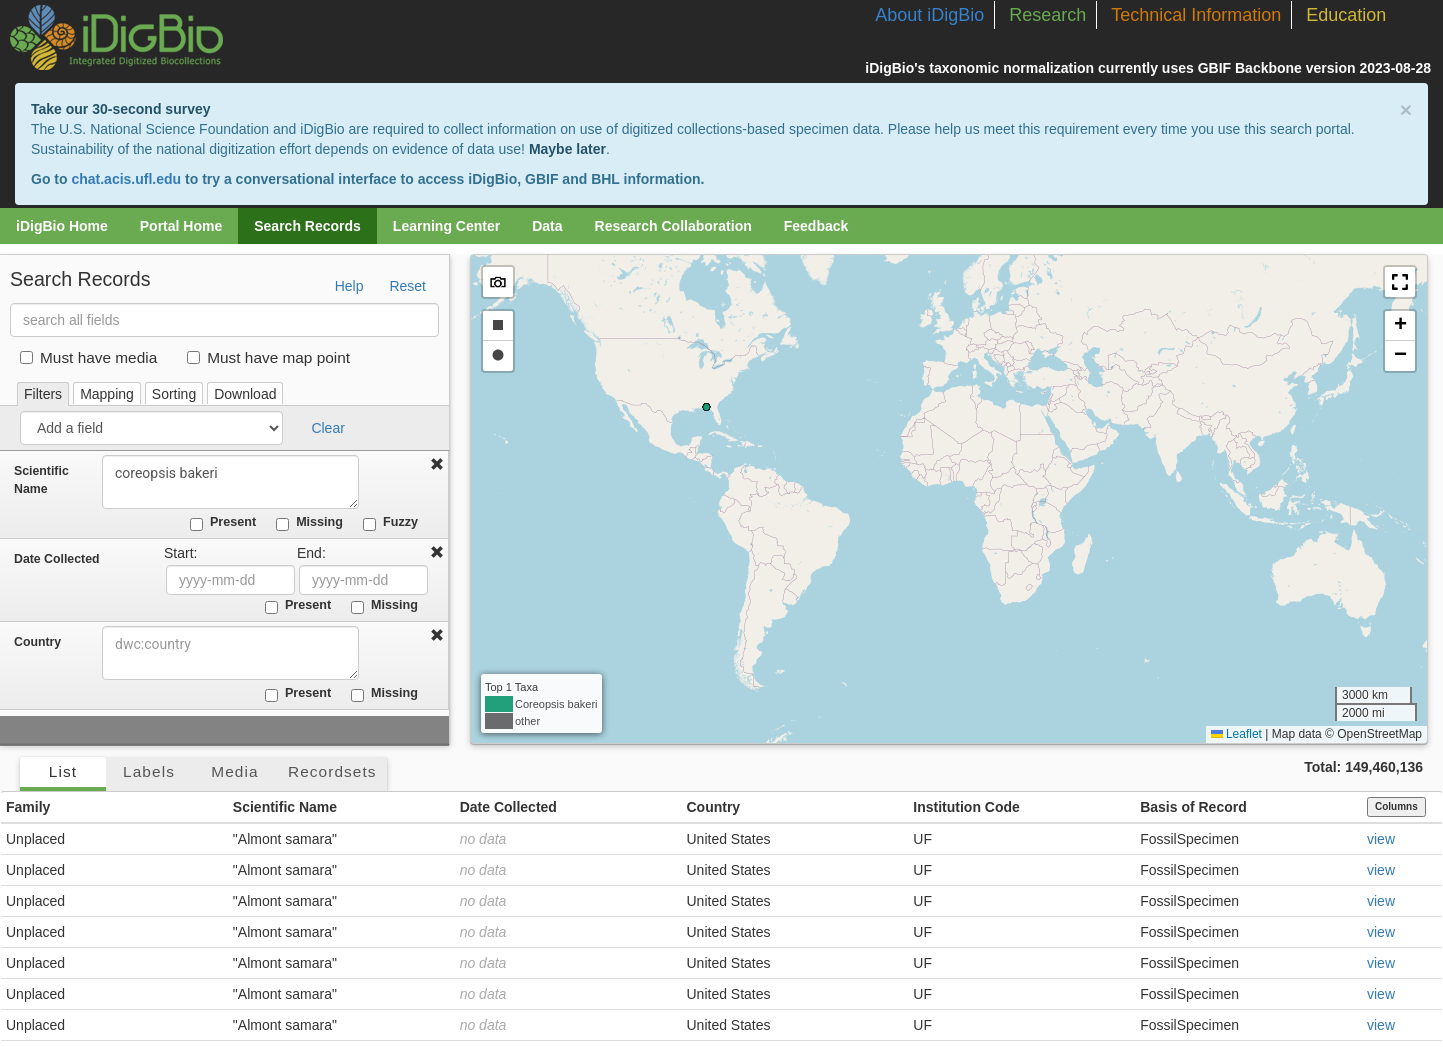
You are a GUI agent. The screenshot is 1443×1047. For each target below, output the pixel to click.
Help (349, 286)
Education (1346, 15)
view (1381, 839)
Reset (407, 286)
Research (1047, 15)
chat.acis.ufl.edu (126, 179)
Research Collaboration (673, 226)
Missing (309, 523)
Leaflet (1236, 734)
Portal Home (181, 226)
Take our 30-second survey (120, 109)
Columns (1396, 806)
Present (223, 523)
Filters (43, 394)
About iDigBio (929, 15)
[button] (1400, 282)
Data (547, 226)
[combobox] (232, 653)
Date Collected (57, 559)
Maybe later (567, 149)
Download (245, 394)
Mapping (107, 394)
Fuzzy (390, 523)
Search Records (307, 226)
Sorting (174, 394)
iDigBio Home (62, 226)
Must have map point (268, 357)
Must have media (88, 357)
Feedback (816, 226)
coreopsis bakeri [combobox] (232, 482)
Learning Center (446, 226)
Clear (327, 428)
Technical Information (1196, 15)
